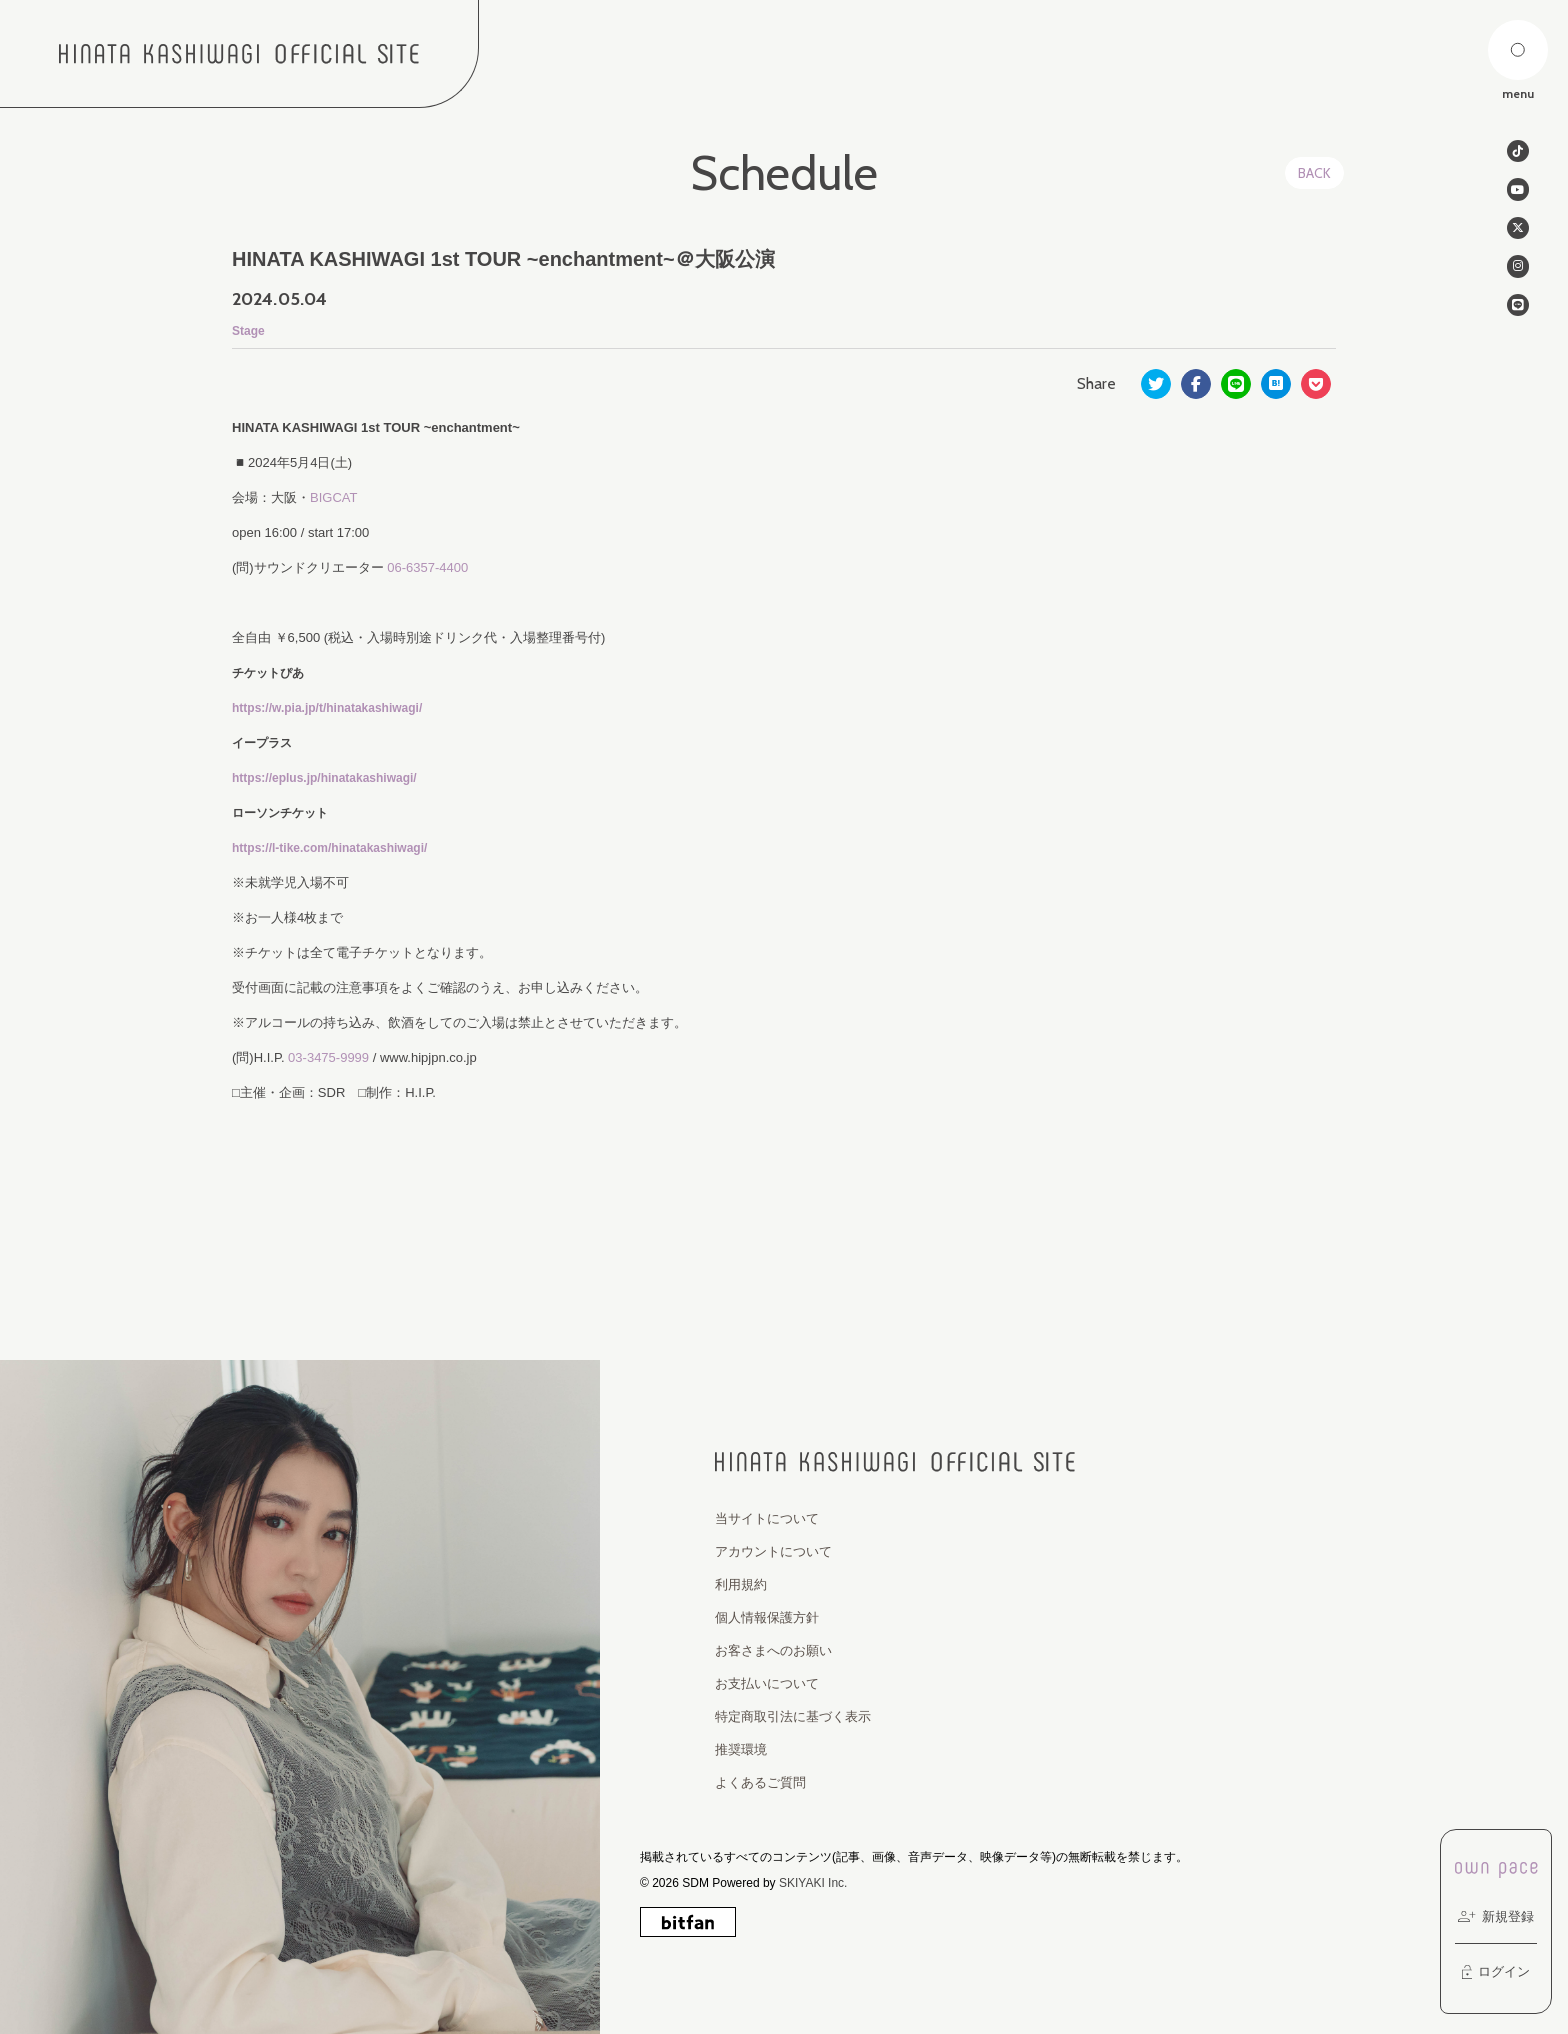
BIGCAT (333, 497)
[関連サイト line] (1518, 312)
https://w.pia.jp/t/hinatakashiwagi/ (327, 708)
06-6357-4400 (427, 567)
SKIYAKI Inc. (813, 1883)
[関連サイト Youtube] (1518, 192)
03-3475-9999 (328, 1057)
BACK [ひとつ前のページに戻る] (1314, 173)
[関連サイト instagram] (1518, 272)
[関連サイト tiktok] (1518, 152)
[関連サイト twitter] (1518, 232)
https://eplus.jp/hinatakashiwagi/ (324, 778)
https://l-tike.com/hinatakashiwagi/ (329, 848)
